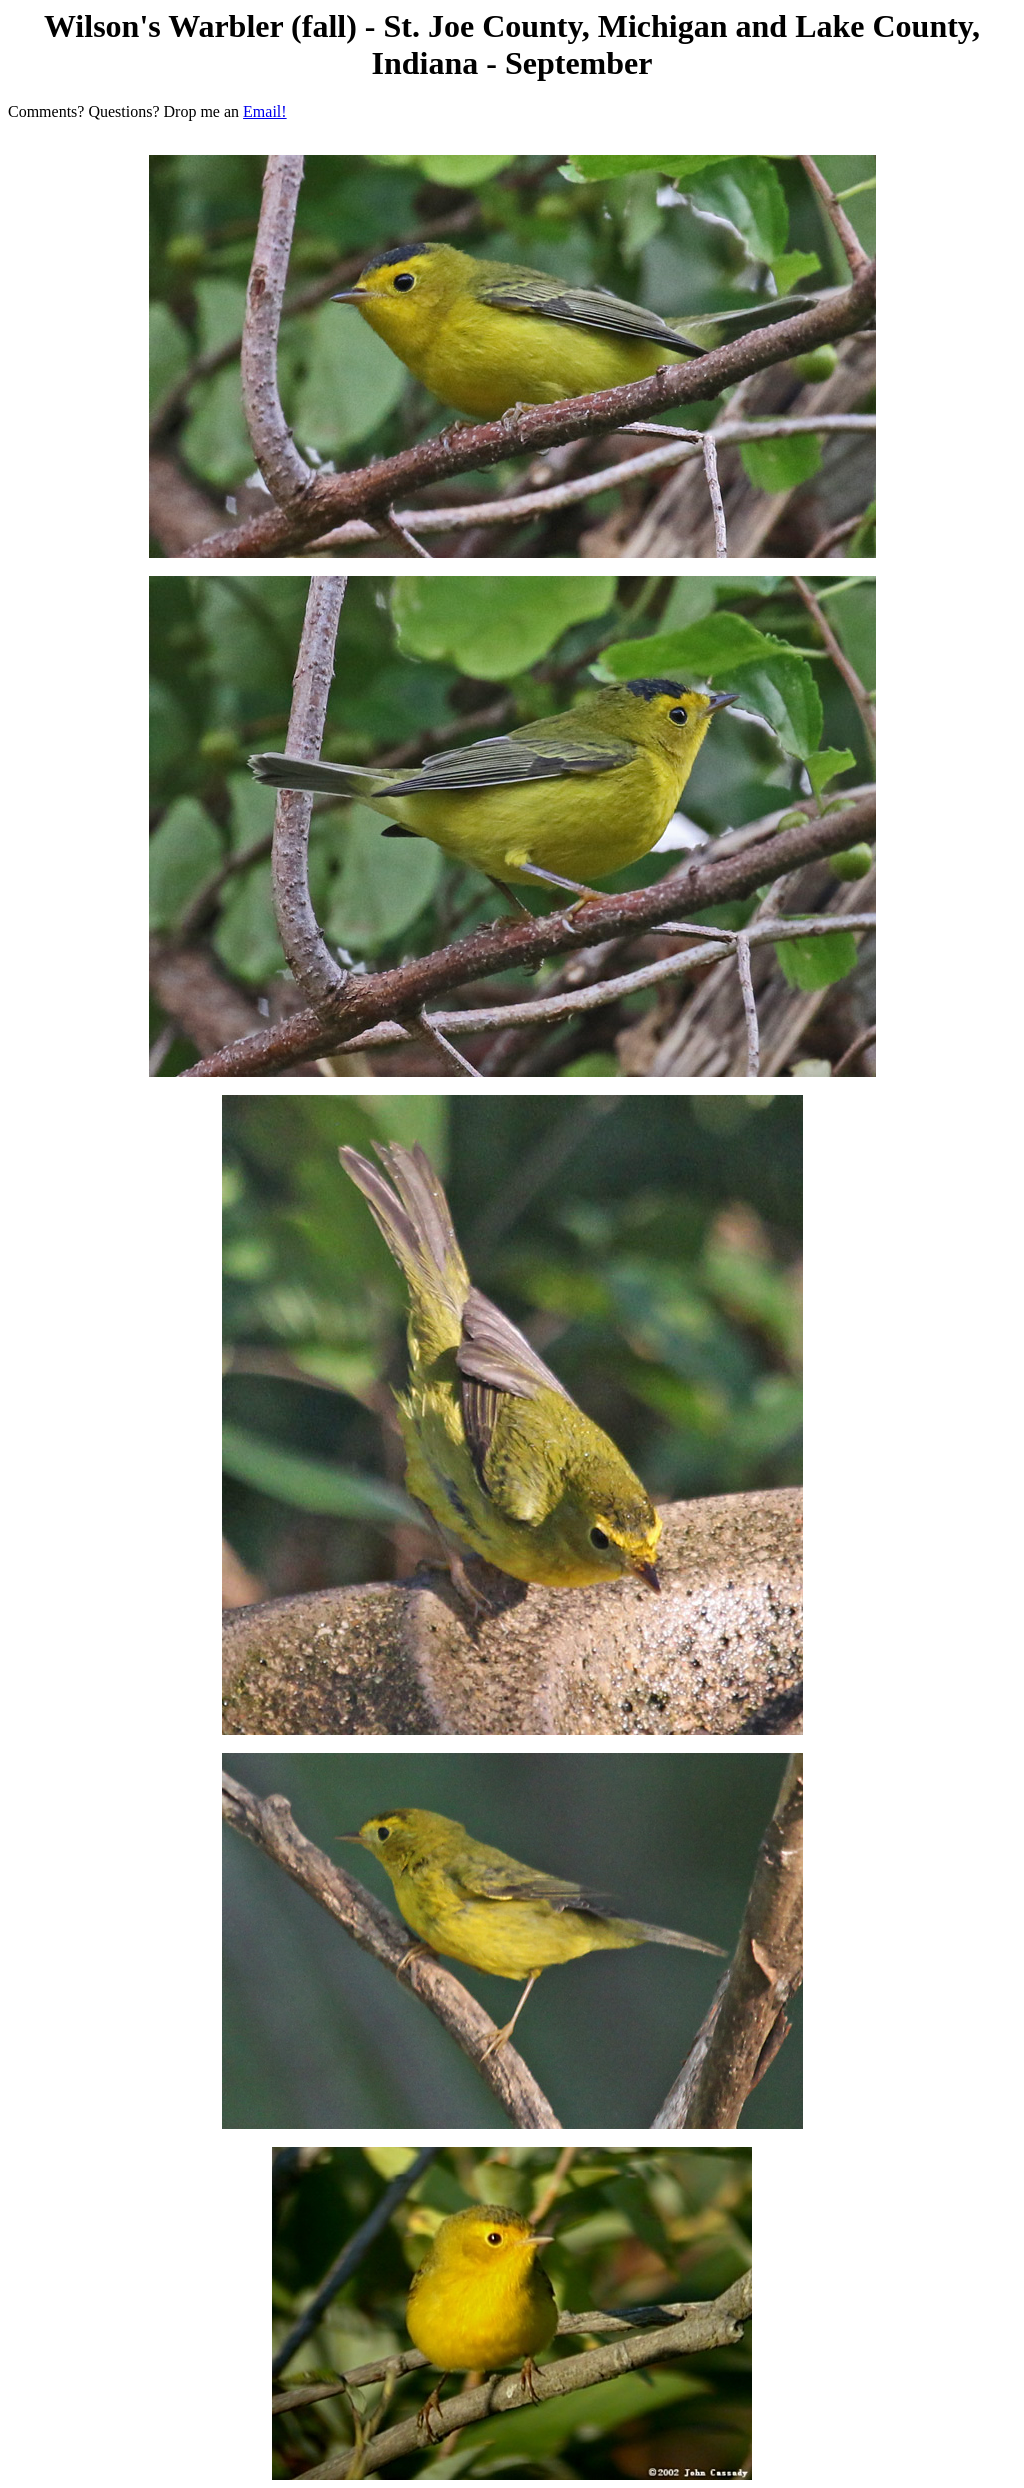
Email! (265, 111)
